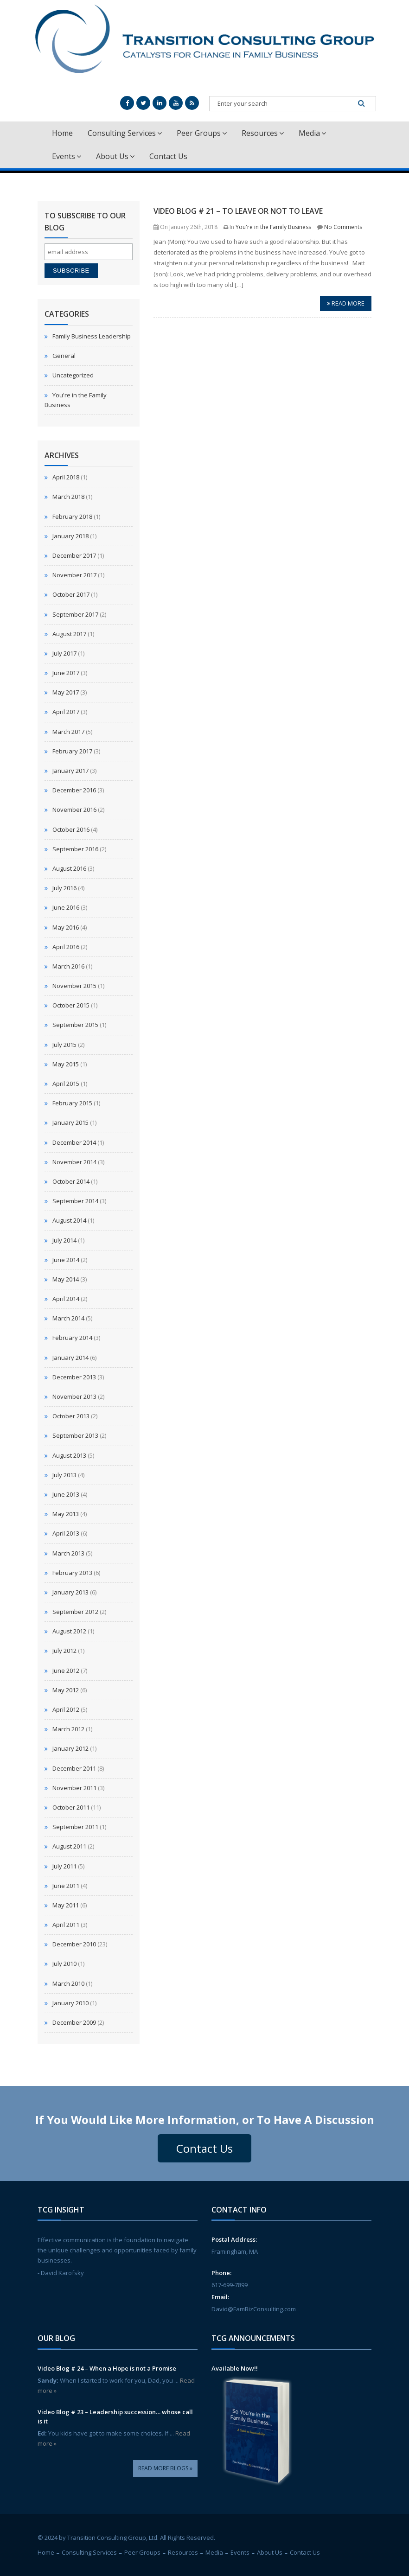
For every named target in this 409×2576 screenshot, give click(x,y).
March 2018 (68, 496)
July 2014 (64, 1240)
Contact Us (168, 156)
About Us (115, 156)
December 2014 (74, 1142)
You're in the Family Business (273, 227)
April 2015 (65, 1083)
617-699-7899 (229, 2285)
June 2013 (65, 1494)
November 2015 (74, 986)
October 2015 (70, 1005)
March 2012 (68, 1729)
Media (312, 133)
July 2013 (64, 1475)
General (64, 355)
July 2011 (64, 1866)
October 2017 (70, 594)
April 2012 (65, 1709)
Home (62, 133)
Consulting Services (125, 133)
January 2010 (70, 2003)
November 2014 (74, 1162)
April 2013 (65, 1533)
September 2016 (75, 849)
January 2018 (70, 536)
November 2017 (74, 575)
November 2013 (74, 1396)
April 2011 (65, 1924)
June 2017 (65, 673)
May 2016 (65, 927)
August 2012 (69, 1631)
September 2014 (75, 1201)
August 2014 (69, 1220)
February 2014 (72, 1337)
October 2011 (70, 1807)
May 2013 (65, 1514)
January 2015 (70, 1122)
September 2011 (75, 1827)
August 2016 (69, 868)
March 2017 (68, 731)
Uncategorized (73, 375)
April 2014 (65, 1298)
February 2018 (72, 516)
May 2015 (65, 1064)
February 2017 (72, 751)
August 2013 (69, 1455)
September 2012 (75, 1611)
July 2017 (64, 653)
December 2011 (74, 1768)
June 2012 (65, 1670)
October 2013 (70, 1416)
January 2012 (70, 1748)
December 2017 (74, 555)
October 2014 (70, 1181)
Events (66, 156)
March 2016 (68, 966)
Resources (263, 133)
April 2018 (65, 477)
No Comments (343, 227)
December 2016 (74, 790)
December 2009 (74, 2022)
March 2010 (68, 1983)
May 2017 (65, 692)
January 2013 (70, 1592)
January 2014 (70, 1357)
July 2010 (64, 1963)
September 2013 (75, 1435)
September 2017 (75, 614)
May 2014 (65, 1279)
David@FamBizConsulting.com (253, 2309)
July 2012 (64, 1650)
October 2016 (70, 829)
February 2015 (72, 1103)
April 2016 (65, 947)
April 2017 (65, 712)
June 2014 (65, 1260)
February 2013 (72, 1573)
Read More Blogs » (165, 2468)
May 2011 (65, 1905)
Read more (345, 303)
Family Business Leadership (91, 336)
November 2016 (74, 809)
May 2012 (65, 1690)
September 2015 (75, 1024)
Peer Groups (202, 133)
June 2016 (65, 907)
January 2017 (70, 770)
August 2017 (69, 634)
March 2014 (68, 1318)
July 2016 (64, 888)
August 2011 (69, 1846)
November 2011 (74, 1788)
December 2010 (74, 1944)
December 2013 (74, 1377)
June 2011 (65, 1885)
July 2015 (64, 1044)
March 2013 (68, 1553)
